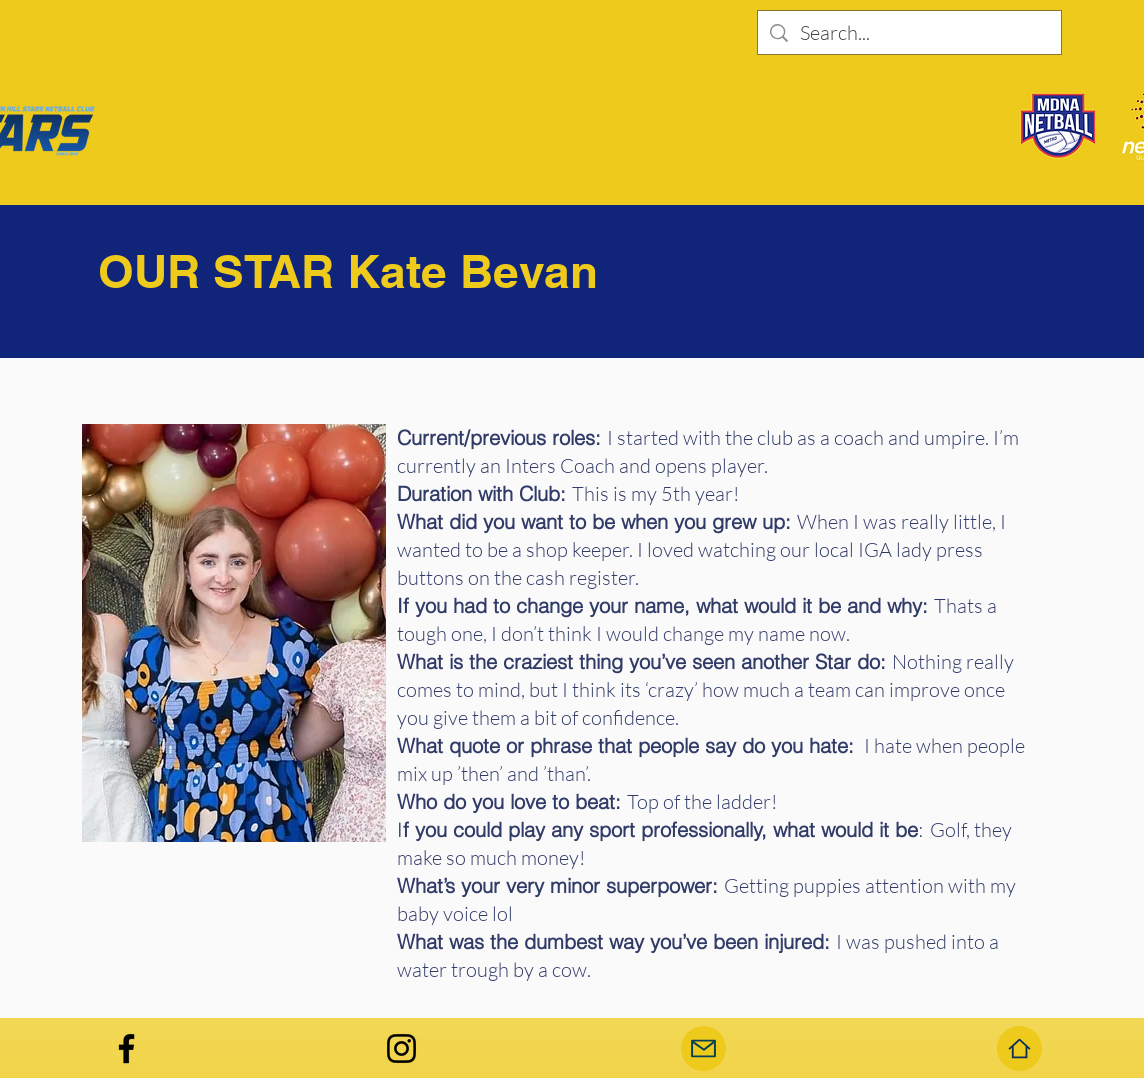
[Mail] (703, 1048)
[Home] (1019, 1048)
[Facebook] (126, 1048)
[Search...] (909, 33)
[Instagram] (401, 1048)
